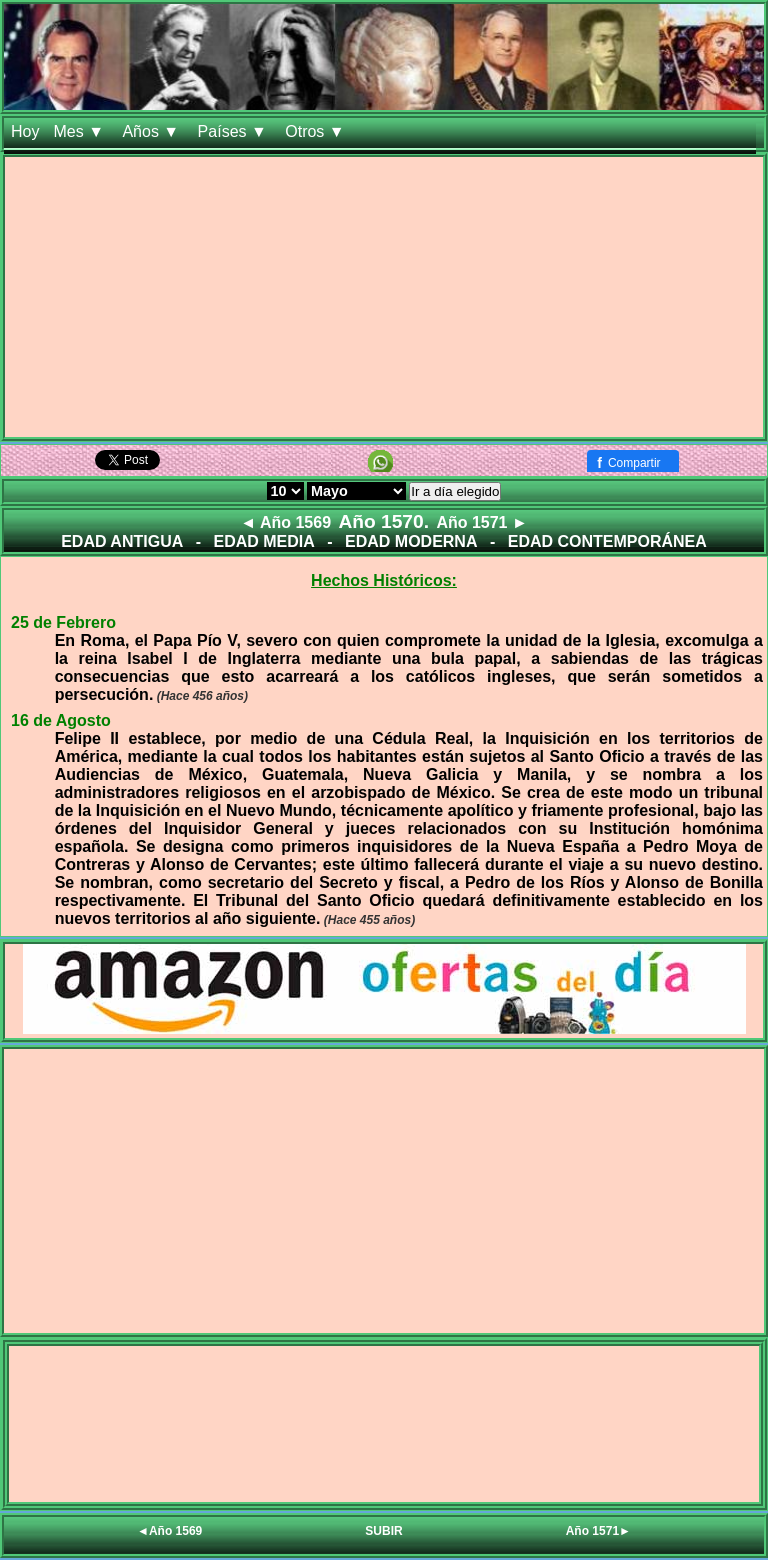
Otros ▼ (317, 131)
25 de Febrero (63, 622)
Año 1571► (598, 1531)
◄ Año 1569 (285, 522)
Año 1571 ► (481, 522)
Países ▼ (235, 131)
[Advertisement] (384, 297)
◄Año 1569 (169, 1531)
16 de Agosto (61, 720)
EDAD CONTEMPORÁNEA (607, 541)
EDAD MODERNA (411, 541)
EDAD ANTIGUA (122, 541)
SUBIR (383, 1531)
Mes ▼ (80, 131)
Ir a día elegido (455, 491)
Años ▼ (152, 131)
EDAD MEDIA (263, 541)
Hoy (25, 131)
